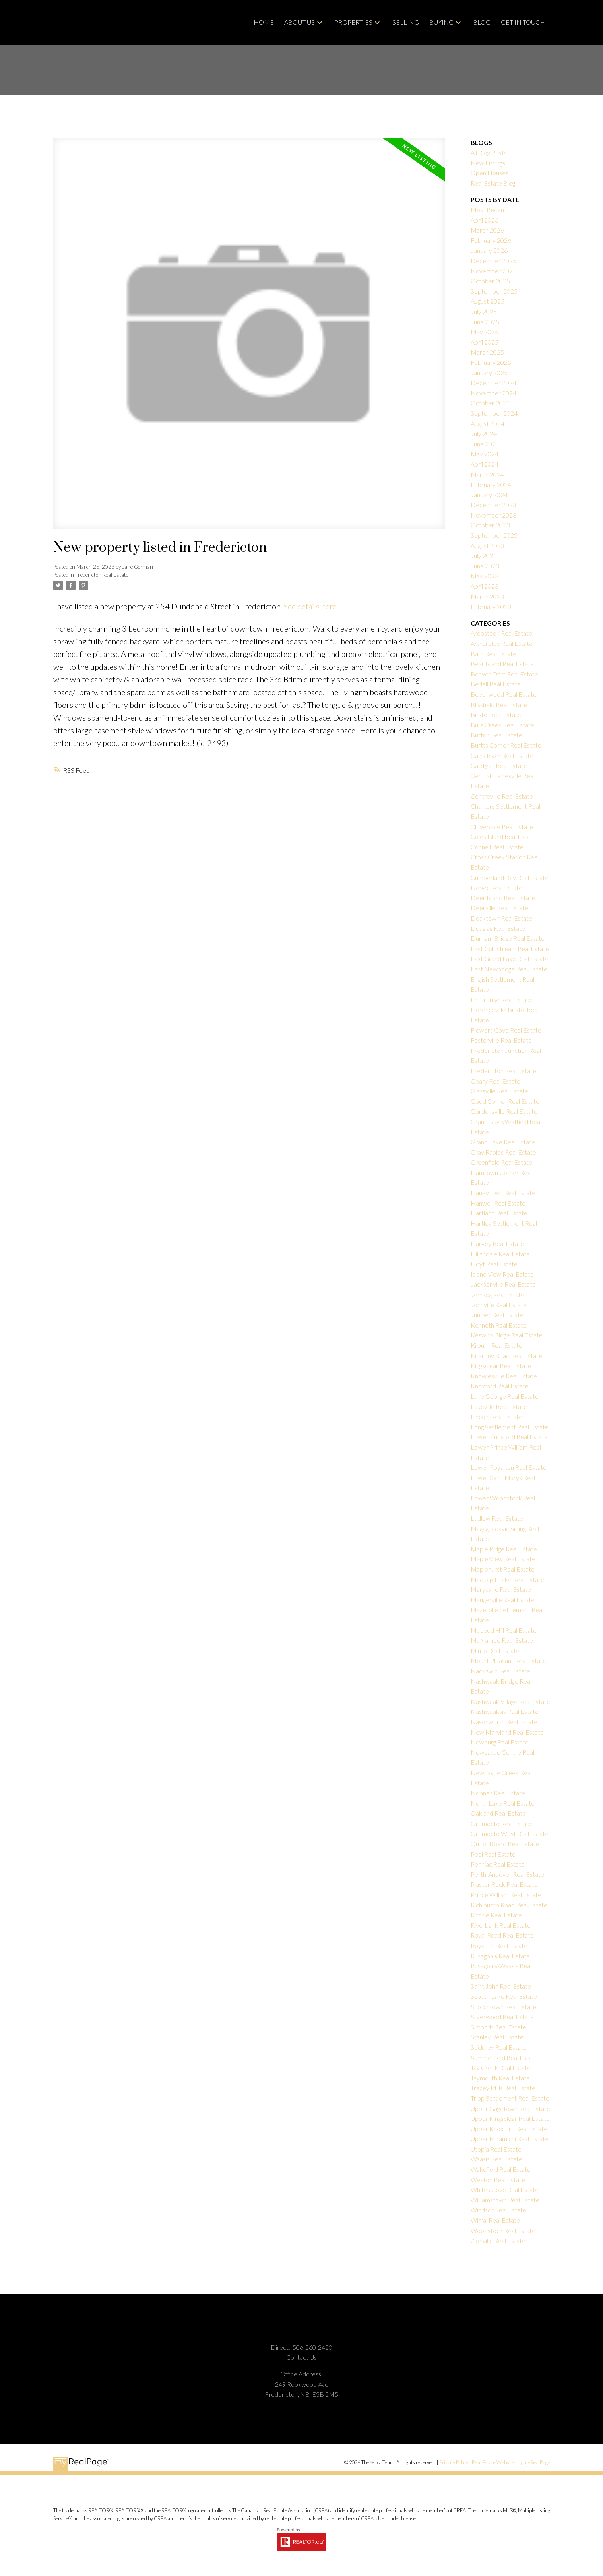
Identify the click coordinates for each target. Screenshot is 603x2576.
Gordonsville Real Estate (504, 1111)
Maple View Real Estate (503, 1558)
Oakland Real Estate (498, 1813)
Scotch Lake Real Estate (504, 1996)
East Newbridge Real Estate (509, 969)
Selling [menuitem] (405, 22)
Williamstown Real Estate (505, 2200)
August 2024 (487, 423)
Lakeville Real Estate (499, 1406)
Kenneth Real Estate (499, 1325)
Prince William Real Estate (506, 1894)
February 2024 (491, 484)
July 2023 (484, 555)
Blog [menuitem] (482, 22)
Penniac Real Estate (498, 1864)
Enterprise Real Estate (501, 999)
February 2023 (491, 606)
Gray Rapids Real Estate (503, 1152)
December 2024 (493, 382)
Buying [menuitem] (441, 22)
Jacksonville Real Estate (503, 1284)
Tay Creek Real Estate (501, 2067)
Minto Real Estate (495, 1650)
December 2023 (493, 504)
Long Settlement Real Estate (510, 1426)
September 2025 (494, 291)
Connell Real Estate (497, 847)
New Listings (488, 163)
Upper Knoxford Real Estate (509, 2128)
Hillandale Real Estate (500, 1254)
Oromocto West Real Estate (510, 1833)
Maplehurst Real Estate (503, 1569)
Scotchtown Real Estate (503, 2006)
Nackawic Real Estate (500, 1671)
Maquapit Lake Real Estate (507, 1579)
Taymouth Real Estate (500, 2078)
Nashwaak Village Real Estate (510, 1701)
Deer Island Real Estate (503, 897)
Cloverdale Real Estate (502, 826)
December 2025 (493, 260)
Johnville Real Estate (499, 1304)
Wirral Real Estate (495, 2220)
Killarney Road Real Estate (506, 1355)
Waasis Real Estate (496, 2159)
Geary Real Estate (495, 1081)
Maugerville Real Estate (503, 1599)
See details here (310, 606)
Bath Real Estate (493, 653)
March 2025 (487, 352)
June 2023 (485, 566)
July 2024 (484, 433)
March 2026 (487, 230)
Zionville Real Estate (498, 2240)
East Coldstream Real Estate (510, 948)
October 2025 (490, 281)
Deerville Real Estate (499, 907)
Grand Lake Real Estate (503, 1142)
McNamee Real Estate (502, 1640)
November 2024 (493, 393)
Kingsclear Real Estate (501, 1365)
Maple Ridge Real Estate (504, 1549)
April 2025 (484, 342)
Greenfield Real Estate (501, 1162)
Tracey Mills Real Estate (503, 2087)
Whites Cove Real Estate (505, 2189)
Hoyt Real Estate (494, 1264)
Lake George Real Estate (505, 1396)
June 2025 (485, 322)
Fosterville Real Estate (501, 1040)
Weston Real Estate (498, 2179)
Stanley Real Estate (497, 2037)
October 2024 (490, 403)
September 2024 (494, 413)
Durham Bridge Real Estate (508, 938)
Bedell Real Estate (496, 684)
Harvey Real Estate (497, 1243)
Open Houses (489, 172)
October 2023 (490, 525)
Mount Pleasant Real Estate (508, 1660)
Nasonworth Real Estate (504, 1721)
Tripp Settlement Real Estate (510, 2098)
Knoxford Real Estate (500, 1386)
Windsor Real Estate (498, 2210)
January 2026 (489, 250)
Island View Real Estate (502, 1274)
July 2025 (484, 311)
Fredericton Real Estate (101, 575)
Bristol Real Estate (496, 714)
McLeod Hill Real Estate (504, 1630)
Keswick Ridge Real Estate (507, 1335)
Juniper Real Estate (497, 1314)
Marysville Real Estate (501, 1589)
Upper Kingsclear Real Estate (510, 2118)
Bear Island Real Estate (502, 663)
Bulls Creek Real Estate (502, 725)
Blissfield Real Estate (499, 704)
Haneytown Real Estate (503, 1192)
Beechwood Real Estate (504, 694)
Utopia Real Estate (496, 2149)
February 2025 (491, 362)
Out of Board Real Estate (505, 1843)
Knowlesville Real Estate (504, 1376)
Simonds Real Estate (498, 2027)
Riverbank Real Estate (501, 1925)
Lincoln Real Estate (496, 1416)
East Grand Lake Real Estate (510, 958)
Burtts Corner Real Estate (506, 745)
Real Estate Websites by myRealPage (511, 2462)
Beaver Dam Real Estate (504, 674)
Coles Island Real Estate (503, 836)
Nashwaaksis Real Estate (505, 1711)
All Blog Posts (489, 152)
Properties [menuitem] (353, 22)
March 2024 (487, 474)
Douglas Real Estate (498, 928)
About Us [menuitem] (299, 22)
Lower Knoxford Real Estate (509, 1436)
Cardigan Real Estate (499, 765)
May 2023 (484, 576)
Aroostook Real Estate (501, 633)
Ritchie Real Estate (496, 1915)
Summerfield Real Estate (504, 2057)
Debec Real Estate (496, 887)
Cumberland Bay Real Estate (510, 877)
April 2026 (484, 220)
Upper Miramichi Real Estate (510, 2138)
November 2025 (493, 271)
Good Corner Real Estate (505, 1101)
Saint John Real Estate (501, 1986)
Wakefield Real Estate (501, 2169)
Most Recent (488, 209)
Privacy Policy (453, 2462)
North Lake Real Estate (503, 1803)
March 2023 (487, 596)
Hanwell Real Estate (498, 1203)
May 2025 (484, 331)
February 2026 (491, 240)
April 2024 (484, 464)
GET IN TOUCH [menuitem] (523, 22)
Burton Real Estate (496, 734)
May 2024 (484, 453)
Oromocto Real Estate (501, 1823)
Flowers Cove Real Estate (506, 1030)
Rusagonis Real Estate (500, 1956)
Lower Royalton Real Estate (509, 1467)
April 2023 (484, 586)
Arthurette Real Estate (502, 643)
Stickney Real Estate (499, 2047)
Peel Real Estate (493, 1854)
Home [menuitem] (264, 22)
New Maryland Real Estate (507, 1732)
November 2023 (493, 515)
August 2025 (487, 301)
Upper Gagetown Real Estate (510, 2108)
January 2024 (489, 494)
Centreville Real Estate (502, 796)
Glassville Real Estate (499, 1091)
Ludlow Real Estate (497, 1518)
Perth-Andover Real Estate (507, 1874)
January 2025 (489, 372)
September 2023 (494, 535)
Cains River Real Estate (502, 755)
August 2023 (487, 545)
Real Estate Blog (493, 183)
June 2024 (485, 444)
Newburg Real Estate (500, 1742)
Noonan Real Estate (498, 1793)
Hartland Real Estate (499, 1213)
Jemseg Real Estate (497, 1294)
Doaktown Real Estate (501, 918)
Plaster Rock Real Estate (504, 1884)
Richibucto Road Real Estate (509, 1905)
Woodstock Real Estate (503, 2230)
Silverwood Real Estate (502, 2016)
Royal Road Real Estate (502, 1935)
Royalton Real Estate (499, 1945)
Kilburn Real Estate (496, 1345)
